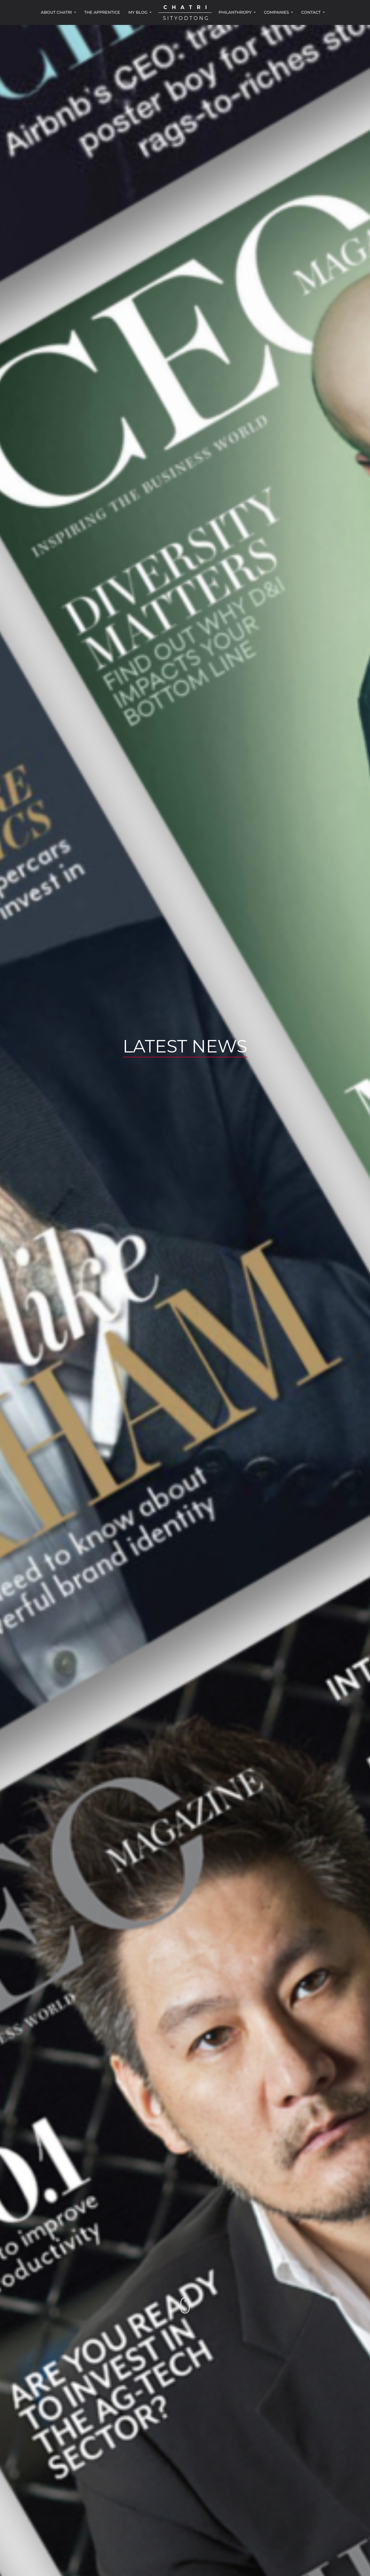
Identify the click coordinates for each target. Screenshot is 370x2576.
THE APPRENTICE (102, 12)
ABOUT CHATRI (57, 12)
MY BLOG (138, 12)
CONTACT (311, 12)
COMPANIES (277, 12)
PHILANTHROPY (236, 12)
